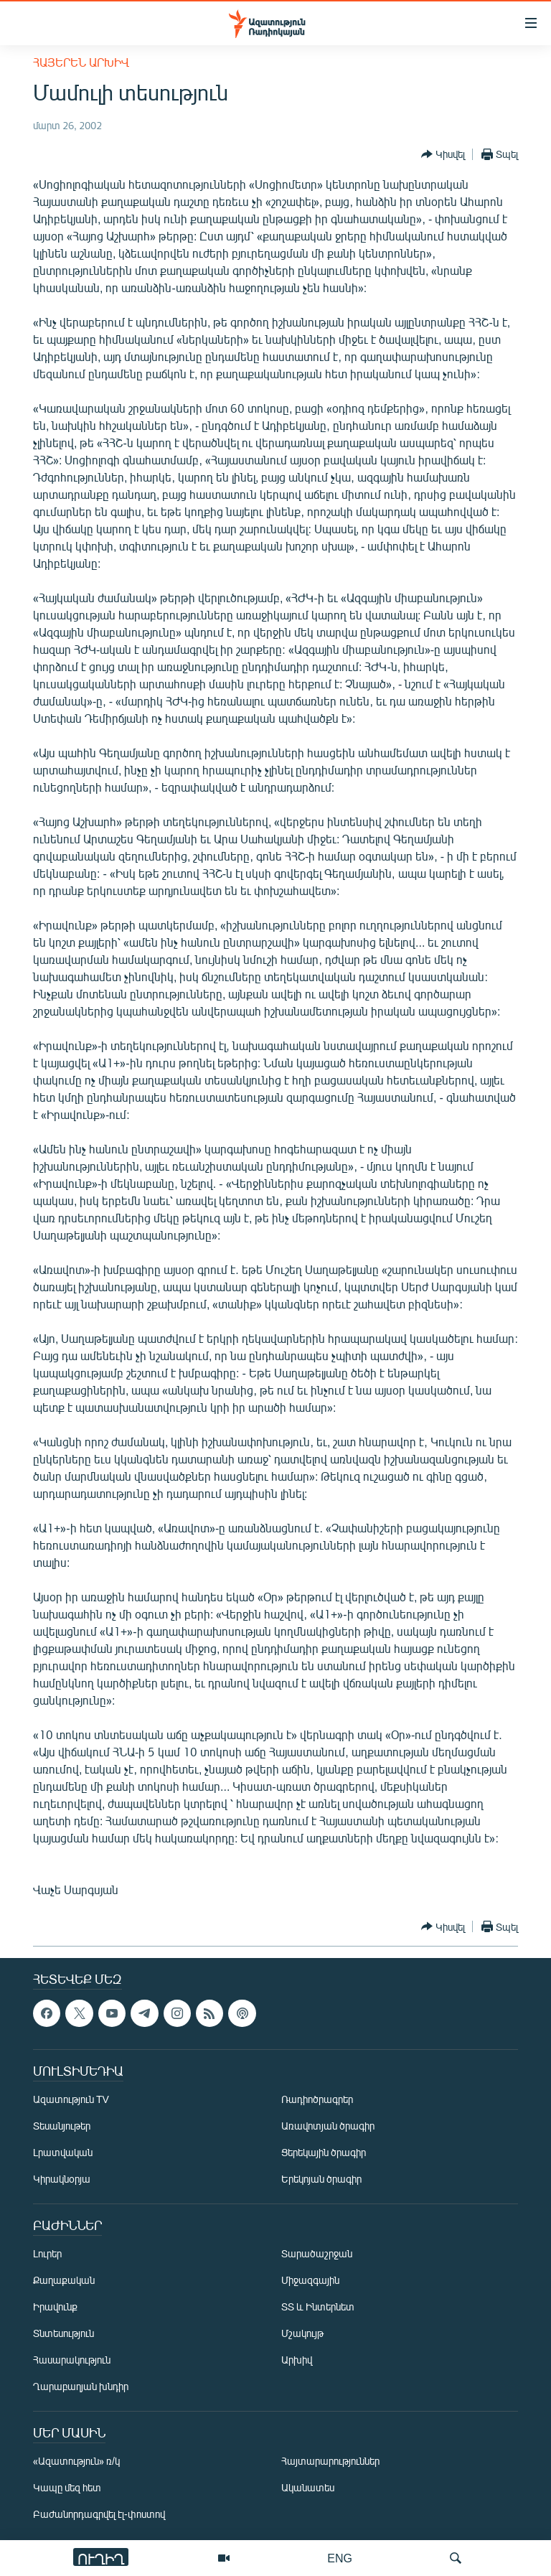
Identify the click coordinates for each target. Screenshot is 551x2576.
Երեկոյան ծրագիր (321, 2179)
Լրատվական (63, 2152)
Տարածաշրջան (316, 2253)
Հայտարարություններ (330, 2461)
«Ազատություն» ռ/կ (76, 2461)
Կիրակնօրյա (61, 2179)
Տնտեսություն (63, 2333)
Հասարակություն (71, 2359)
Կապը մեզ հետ (67, 2487)
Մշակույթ (302, 2333)
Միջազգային (310, 2280)
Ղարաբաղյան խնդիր (80, 2386)
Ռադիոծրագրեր (317, 2099)
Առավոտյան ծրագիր (328, 2126)
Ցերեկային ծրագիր (323, 2152)
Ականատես (307, 2487)
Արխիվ (296, 2359)
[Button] (443, 154)
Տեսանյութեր (61, 2126)
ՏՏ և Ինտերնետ (317, 2306)
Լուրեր (47, 2253)
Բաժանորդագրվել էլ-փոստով (99, 2514)
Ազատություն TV (71, 2099)
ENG (339, 2558)
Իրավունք (55, 2306)
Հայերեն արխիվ (81, 62)
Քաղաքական (64, 2280)
